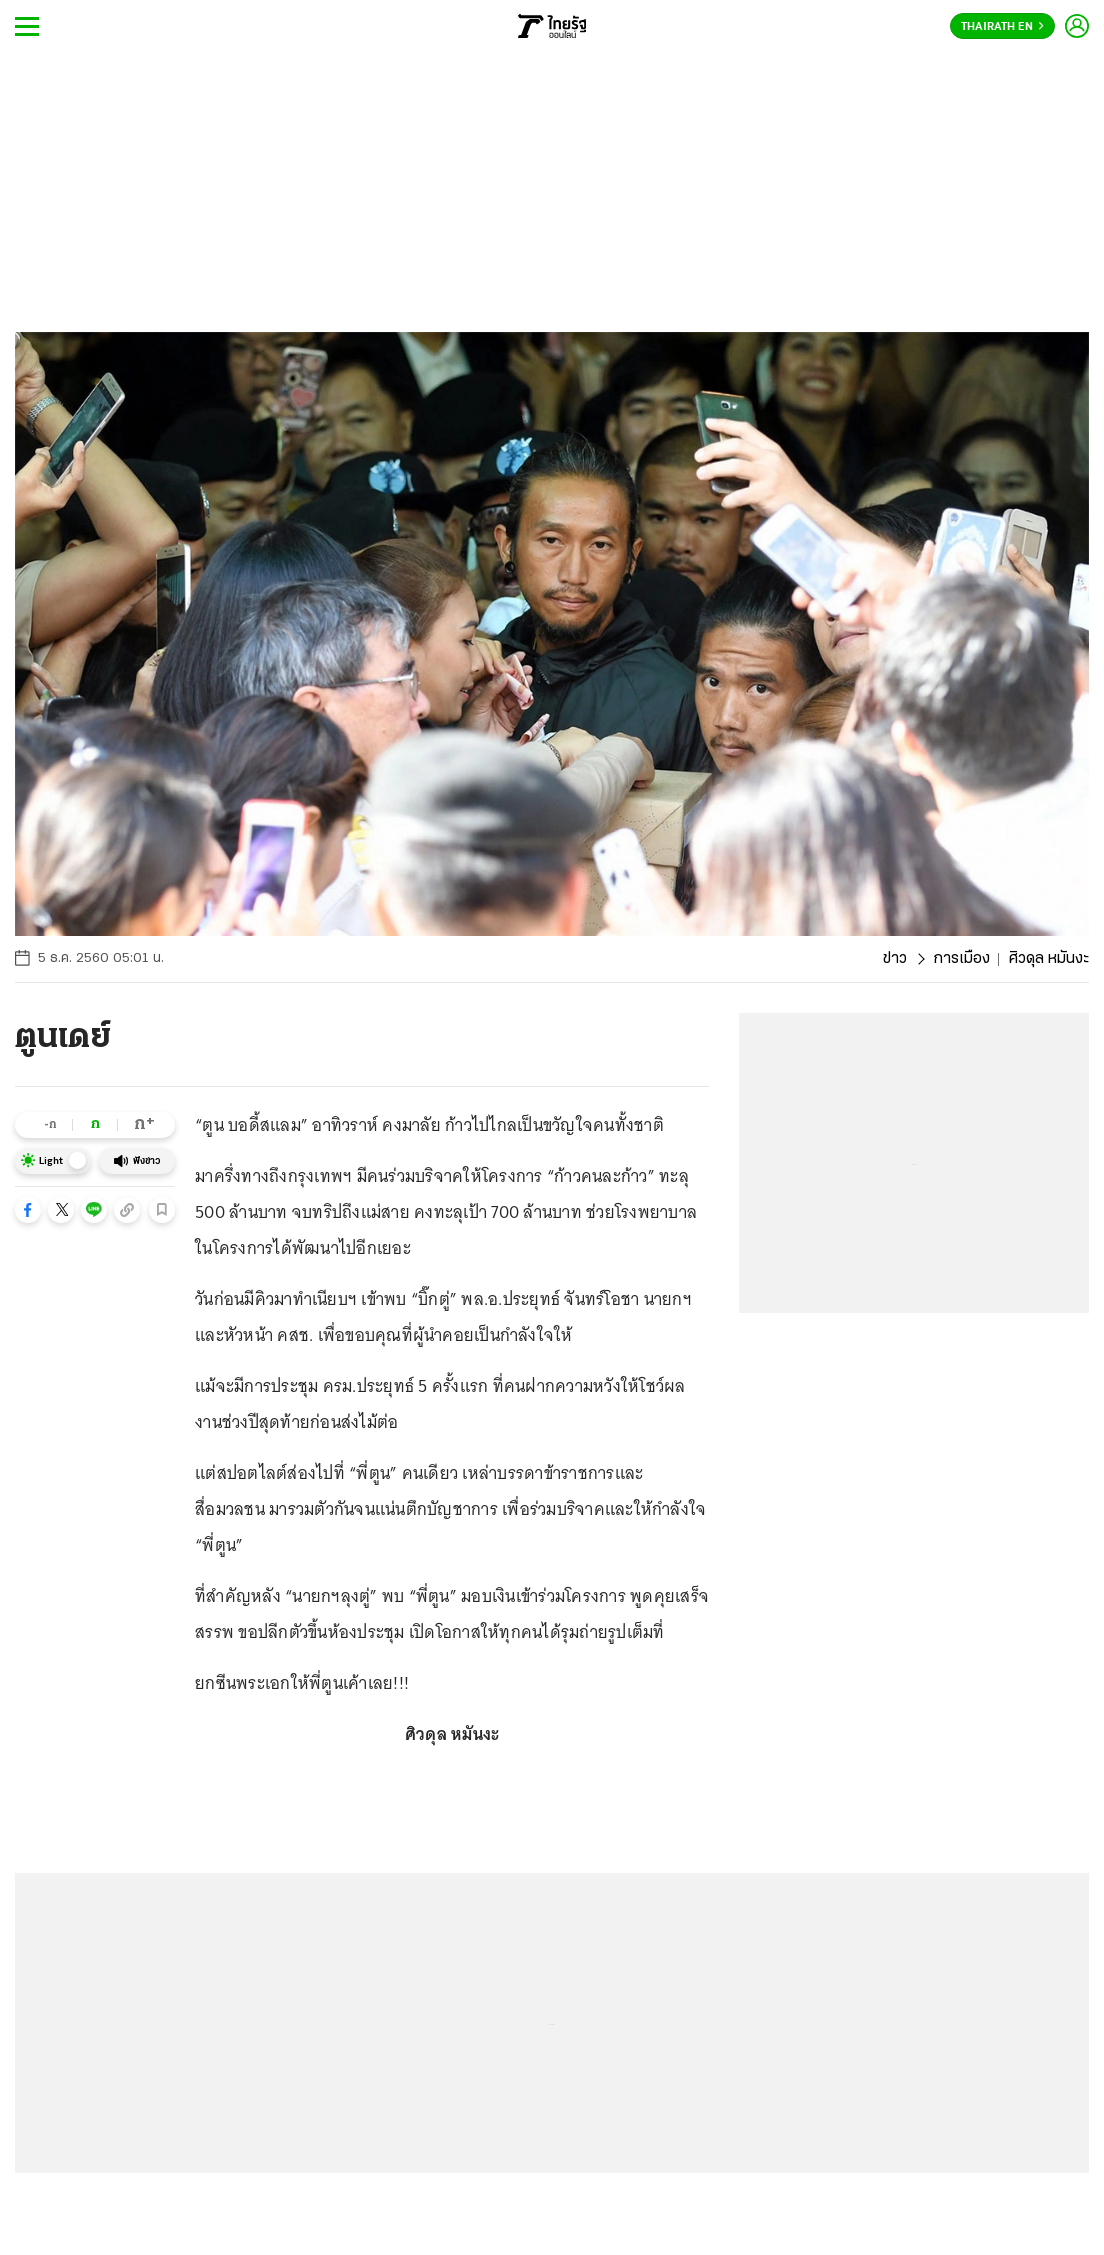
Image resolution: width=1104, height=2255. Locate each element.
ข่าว (895, 959)
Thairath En (1002, 27)
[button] (28, 1210)
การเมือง (961, 959)
